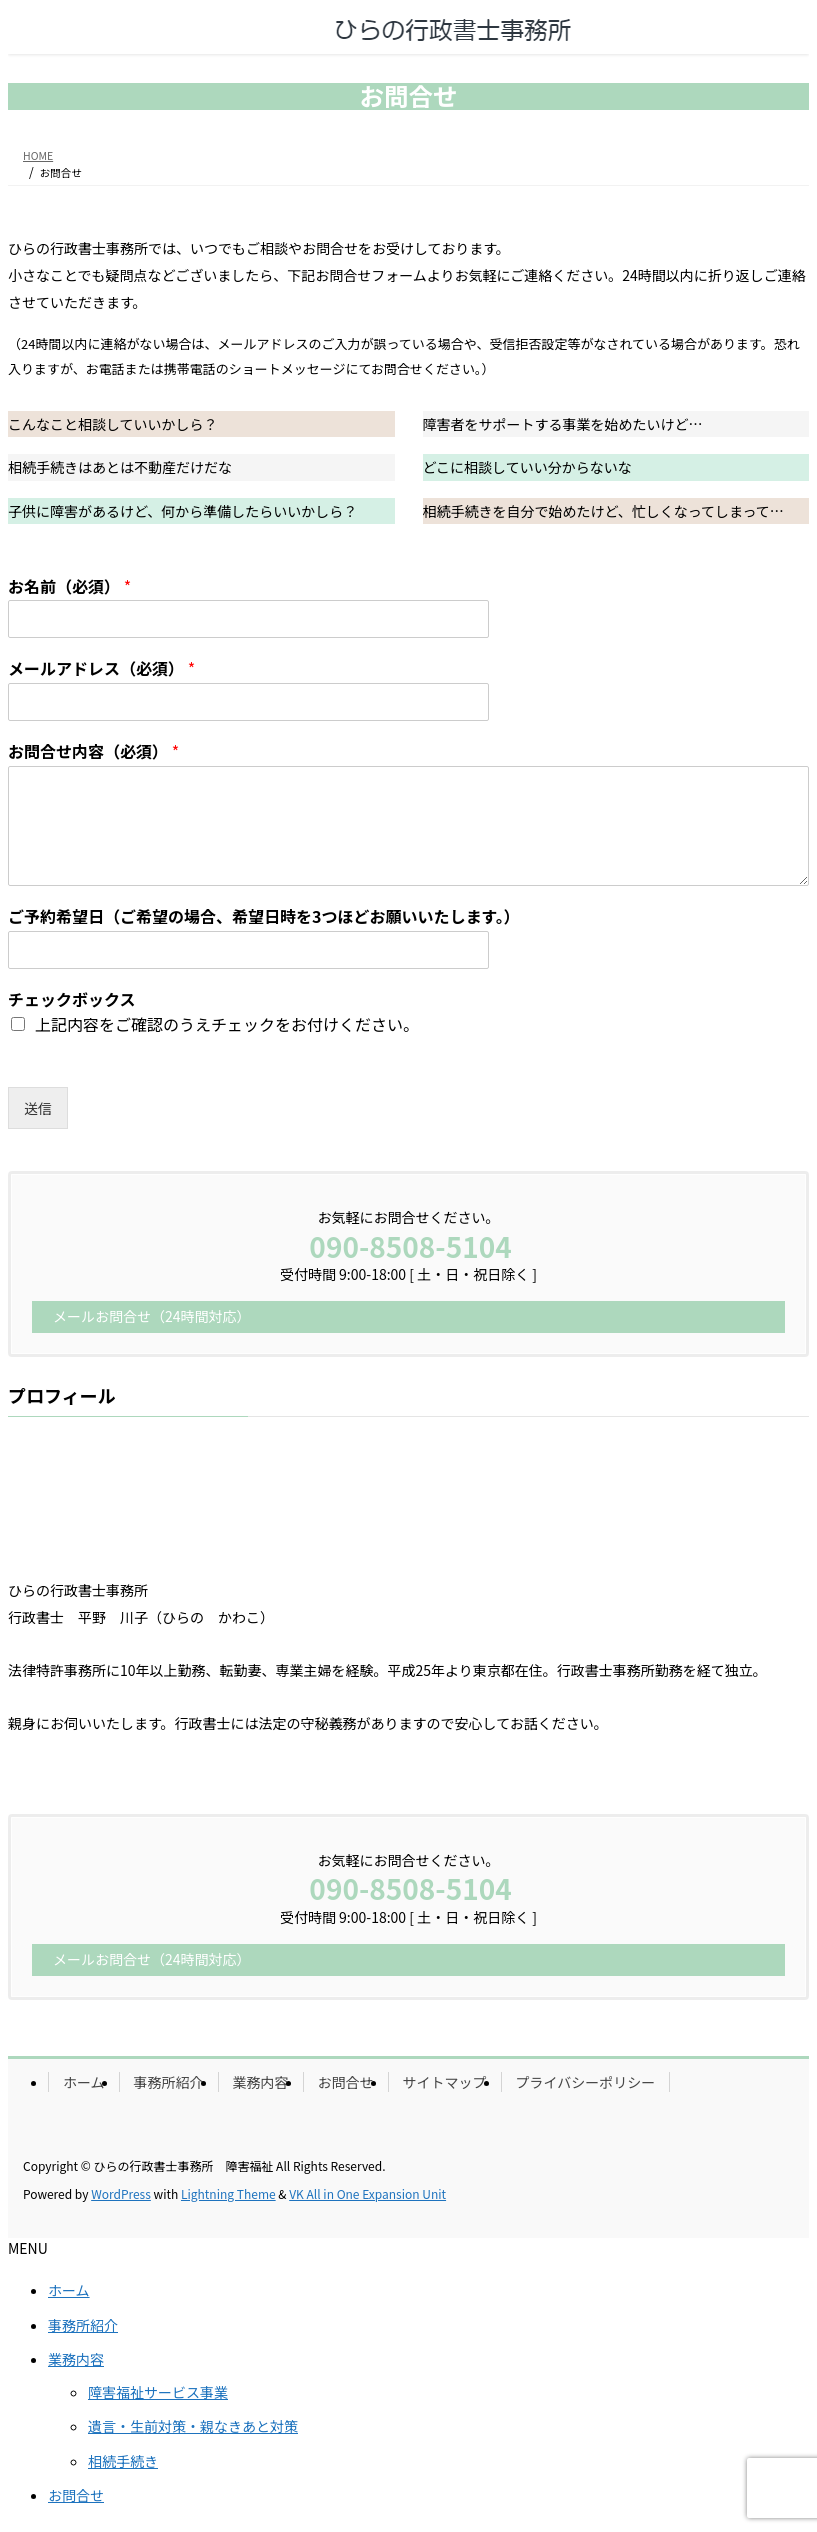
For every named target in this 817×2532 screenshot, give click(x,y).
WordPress (121, 2193)
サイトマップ (445, 2082)
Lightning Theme (228, 2193)
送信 (38, 1108)
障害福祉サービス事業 (158, 2392)
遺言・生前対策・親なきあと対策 (193, 2426)
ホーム (84, 2082)
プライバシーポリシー (586, 2082)
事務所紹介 (169, 2082)
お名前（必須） (69, 586)
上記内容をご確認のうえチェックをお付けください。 (227, 1024)
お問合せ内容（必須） (93, 751)
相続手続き (123, 2461)
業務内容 (261, 2082)
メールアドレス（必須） (101, 668)
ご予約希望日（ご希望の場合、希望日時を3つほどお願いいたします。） (264, 916)
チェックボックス (72, 999)
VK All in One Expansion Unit (367, 2193)
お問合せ (346, 2082)
